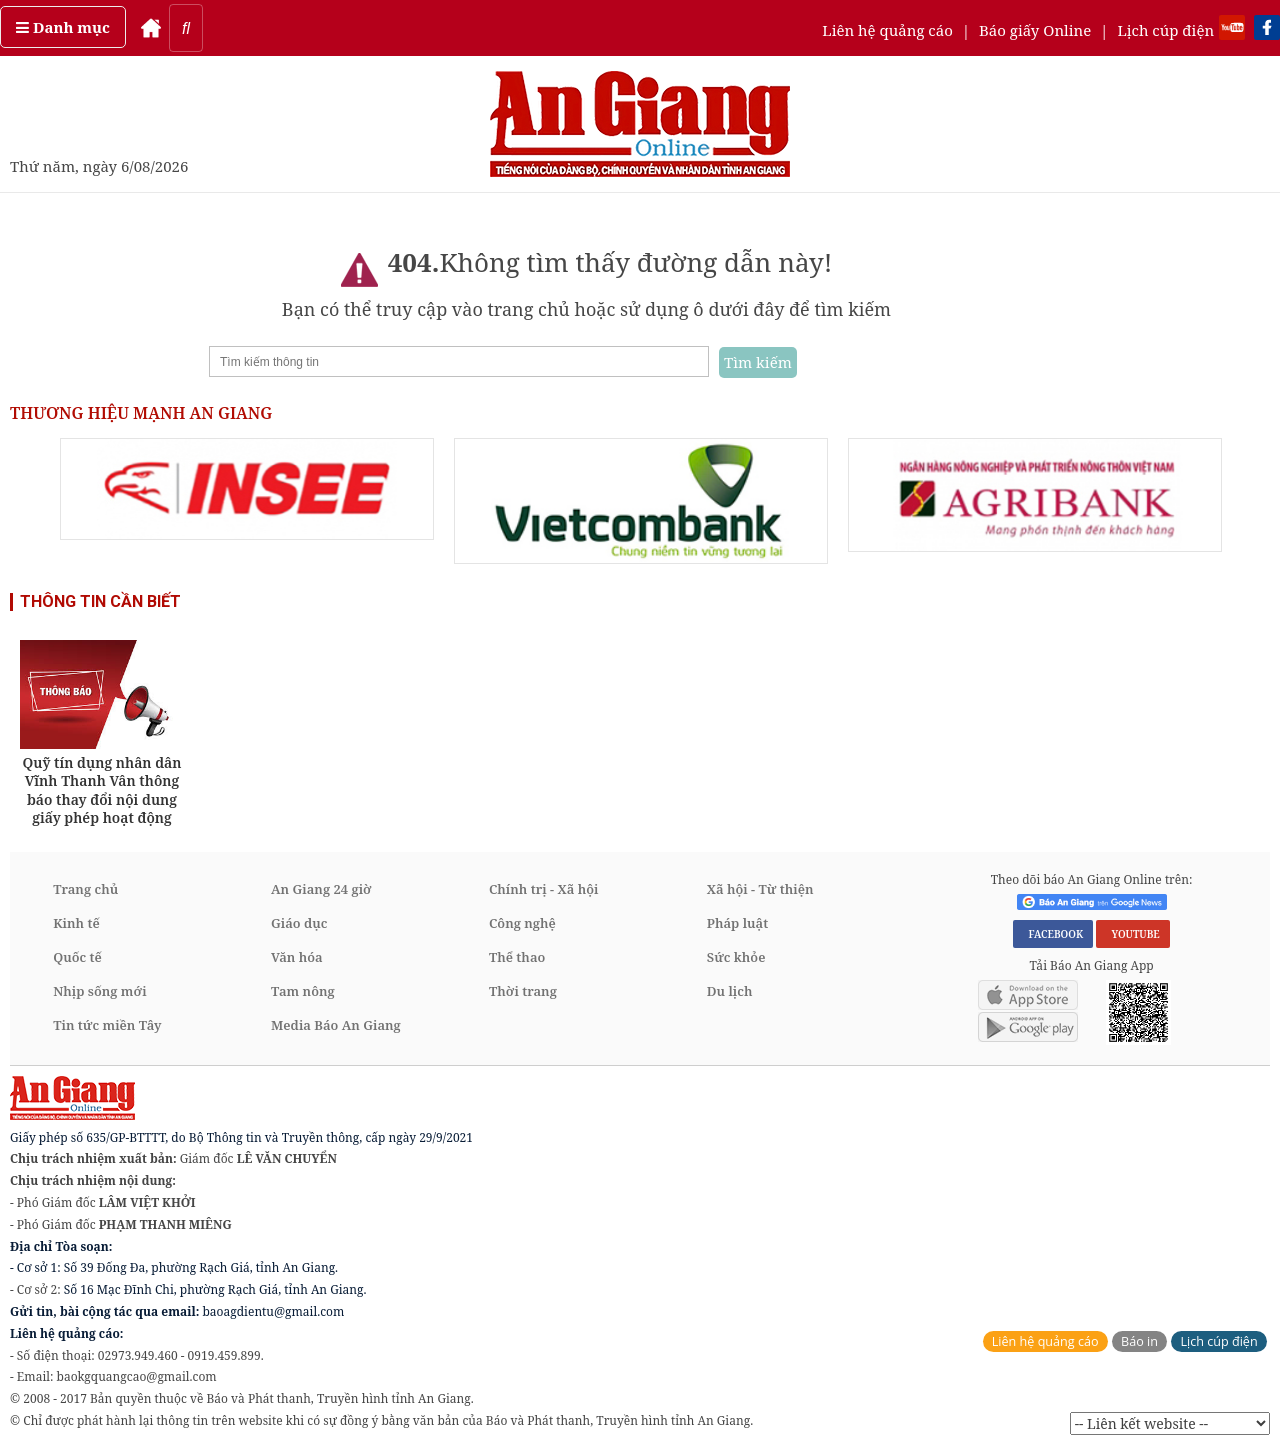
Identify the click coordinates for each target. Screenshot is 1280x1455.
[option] (247, 489)
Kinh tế (76, 923)
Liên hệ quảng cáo (887, 30)
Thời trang (523, 991)
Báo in (1139, 1341)
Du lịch (730, 991)
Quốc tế (77, 957)
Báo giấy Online (1035, 30)
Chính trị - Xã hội (543, 889)
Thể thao (517, 957)
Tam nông (303, 991)
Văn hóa (297, 957)
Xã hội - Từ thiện (760, 889)
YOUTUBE (1132, 934)
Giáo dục (299, 923)
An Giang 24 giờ (321, 889)
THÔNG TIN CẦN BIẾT (100, 601)
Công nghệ (522, 923)
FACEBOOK (1053, 934)
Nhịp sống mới (99, 991)
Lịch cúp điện (1165, 30)
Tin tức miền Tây (107, 1025)
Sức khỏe (736, 957)
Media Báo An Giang (336, 1025)
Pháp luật (737, 923)
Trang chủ (85, 889)
